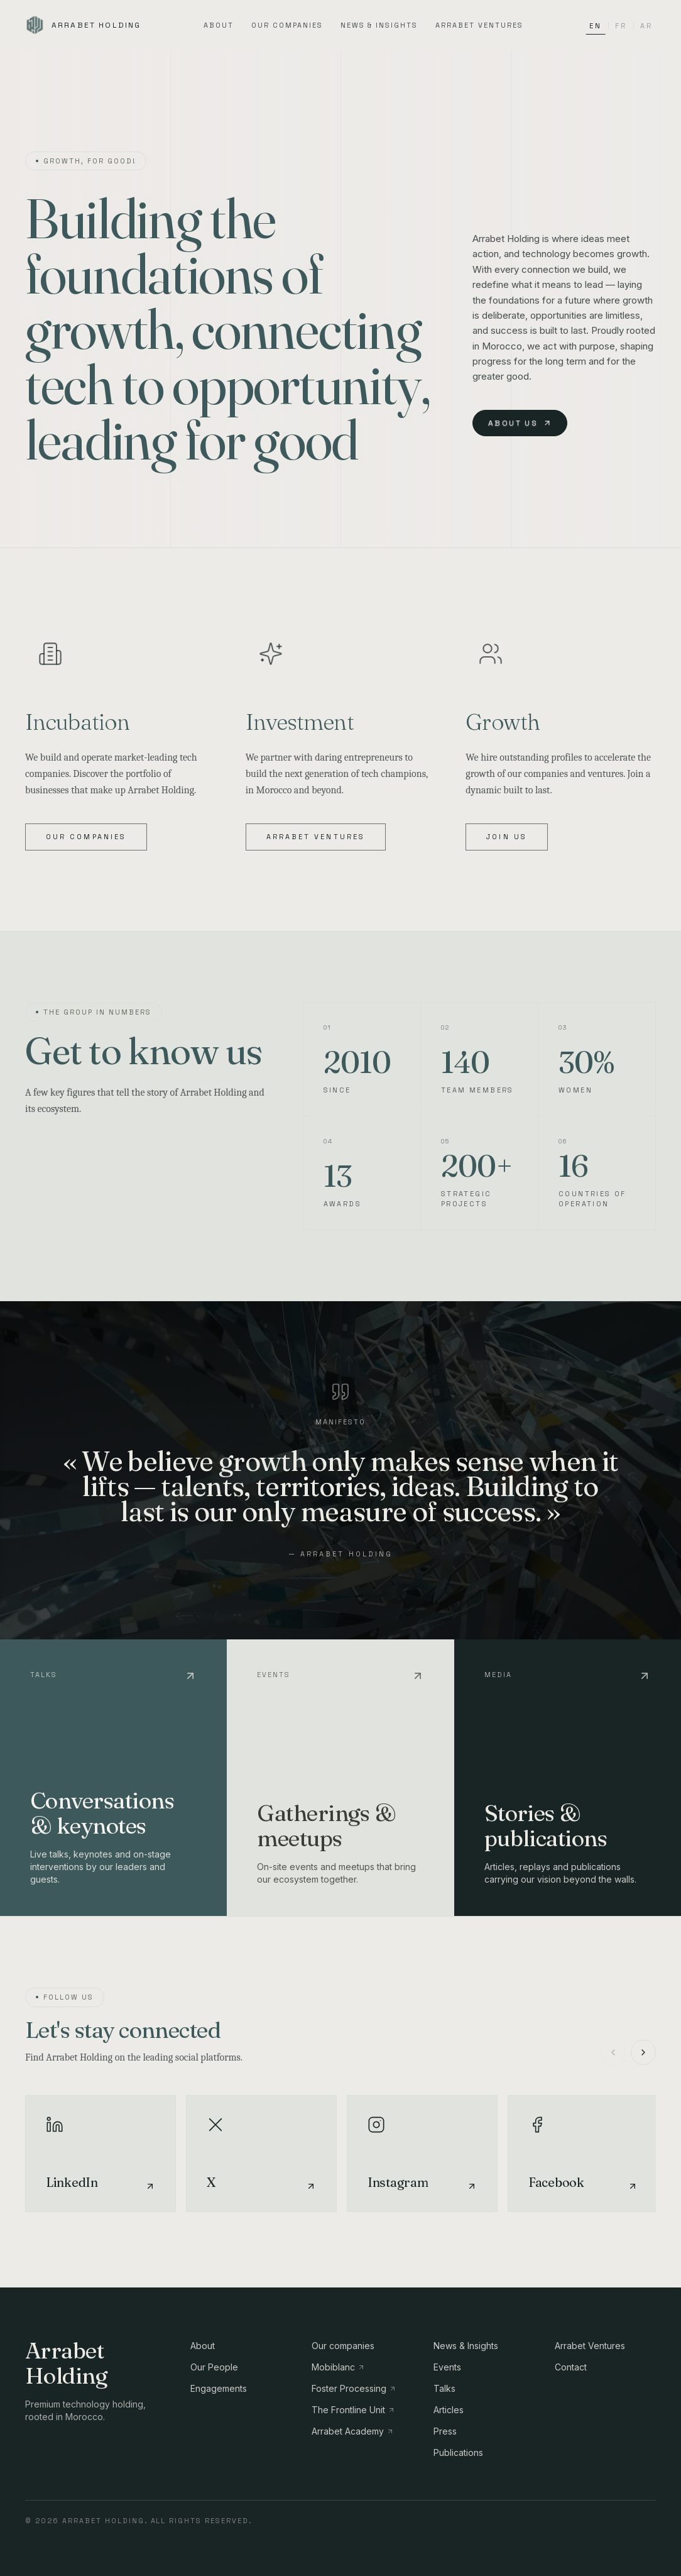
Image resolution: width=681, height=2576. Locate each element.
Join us (506, 836)
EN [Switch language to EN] (595, 27)
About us (520, 423)
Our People (214, 2367)
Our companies (287, 25)
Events (447, 2367)
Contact (571, 2367)
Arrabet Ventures (479, 25)
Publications (458, 2452)
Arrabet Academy (353, 2431)
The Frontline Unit (353, 2409)
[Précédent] (613, 2052)
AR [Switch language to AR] (646, 25)
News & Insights (379, 25)
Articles (448, 2409)
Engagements (218, 2388)
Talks (444, 2388)
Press (445, 2431)
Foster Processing (354, 2388)
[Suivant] (643, 2052)
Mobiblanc (338, 2367)
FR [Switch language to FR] (620, 25)
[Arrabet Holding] (83, 25)
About (219, 25)
